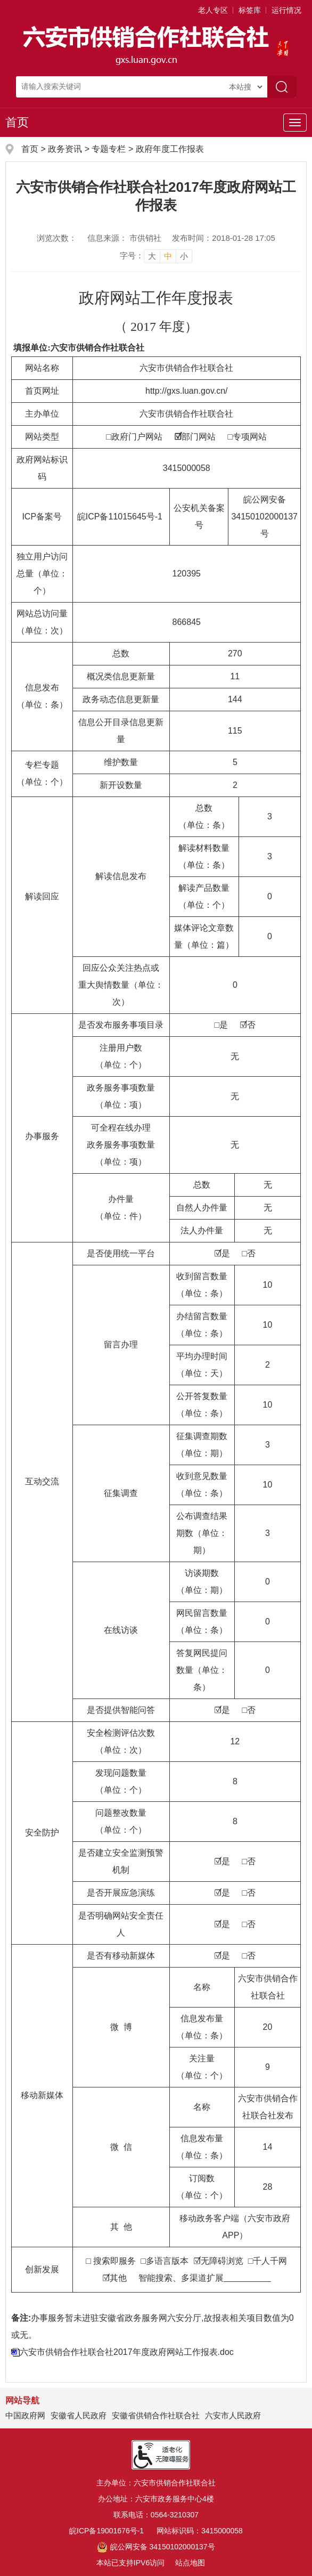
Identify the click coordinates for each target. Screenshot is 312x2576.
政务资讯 (65, 148)
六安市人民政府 (233, 2415)
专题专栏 (109, 148)
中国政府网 (25, 2415)
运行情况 (286, 10)
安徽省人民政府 (78, 2415)
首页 (17, 122)
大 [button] (152, 256)
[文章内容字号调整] (156, 255)
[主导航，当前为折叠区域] (295, 122)
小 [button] (184, 256)
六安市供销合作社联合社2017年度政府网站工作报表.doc (127, 2351)
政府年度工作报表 (170, 148)
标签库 (250, 10)
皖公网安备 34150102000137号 (156, 2546)
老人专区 (213, 10)
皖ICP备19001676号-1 (106, 2530)
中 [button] (168, 256)
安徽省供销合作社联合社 (156, 2415)
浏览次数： (57, 237)
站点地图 (190, 2562)
